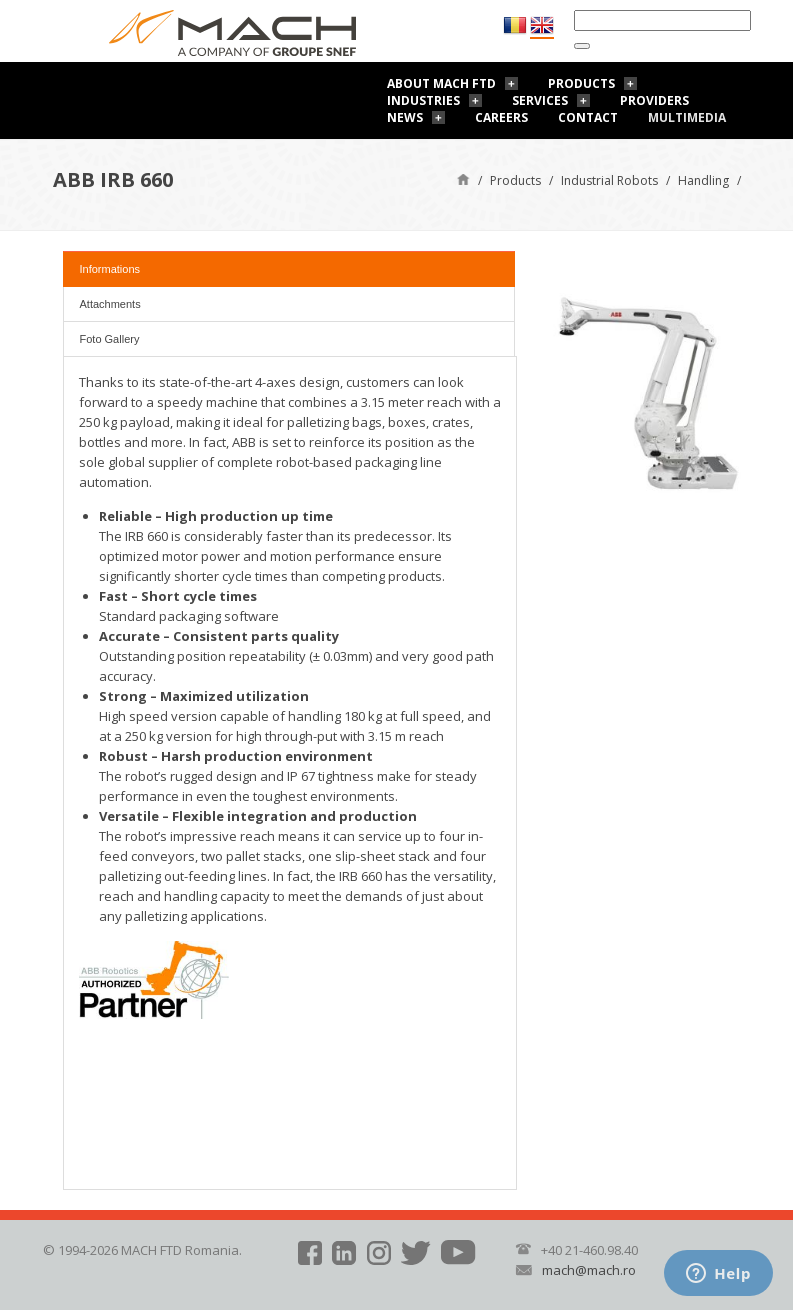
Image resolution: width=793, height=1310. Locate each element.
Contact (588, 117)
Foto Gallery (110, 339)
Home (463, 178)
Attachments (110, 304)
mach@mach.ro (589, 1270)
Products (581, 83)
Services (540, 100)
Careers (501, 117)
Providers (654, 100)
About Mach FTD (441, 83)
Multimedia (687, 117)
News (405, 117)
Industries (423, 100)
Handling (703, 180)
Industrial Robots (609, 180)
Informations (110, 269)
